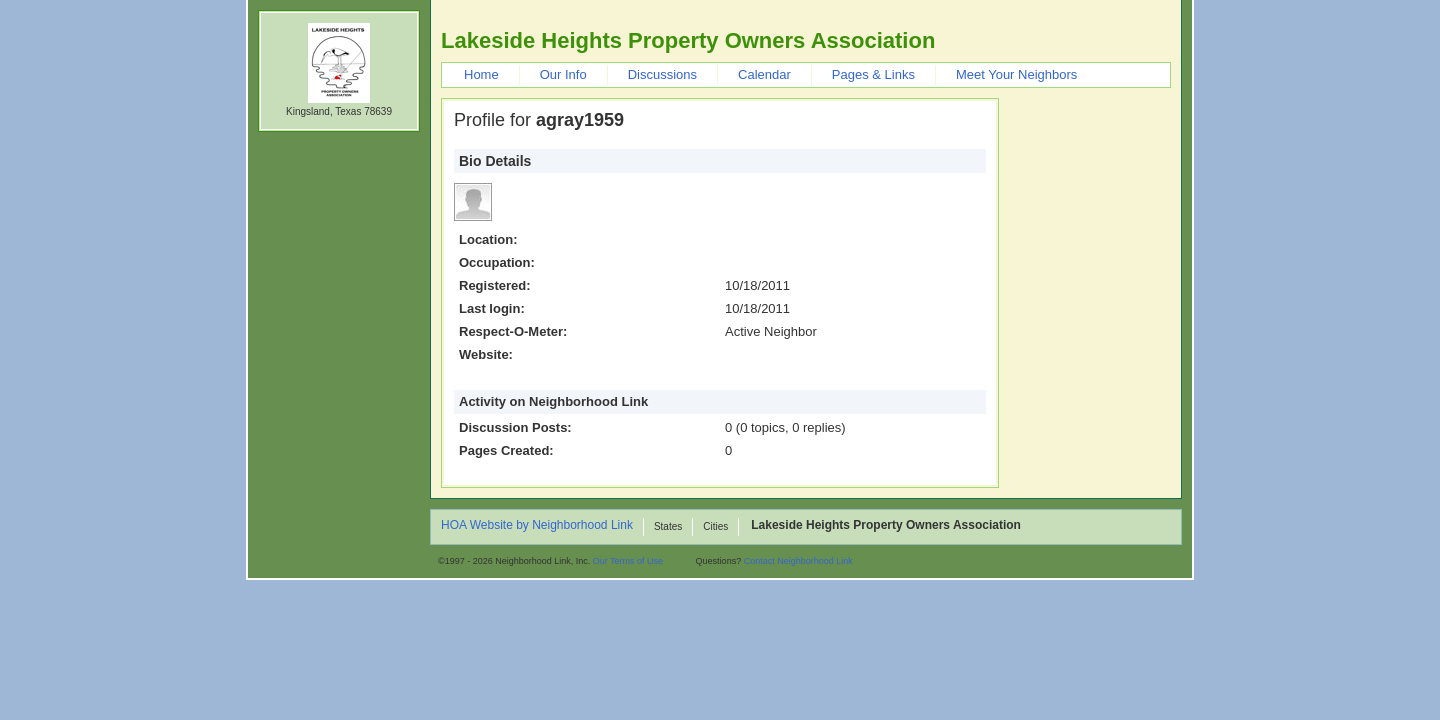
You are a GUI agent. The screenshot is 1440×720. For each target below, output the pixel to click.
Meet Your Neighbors (1016, 74)
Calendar (764, 74)
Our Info (563, 74)
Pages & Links (873, 74)
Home (481, 74)
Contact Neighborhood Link (798, 561)
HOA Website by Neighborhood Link (537, 526)
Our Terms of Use (628, 561)
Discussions (662, 74)
